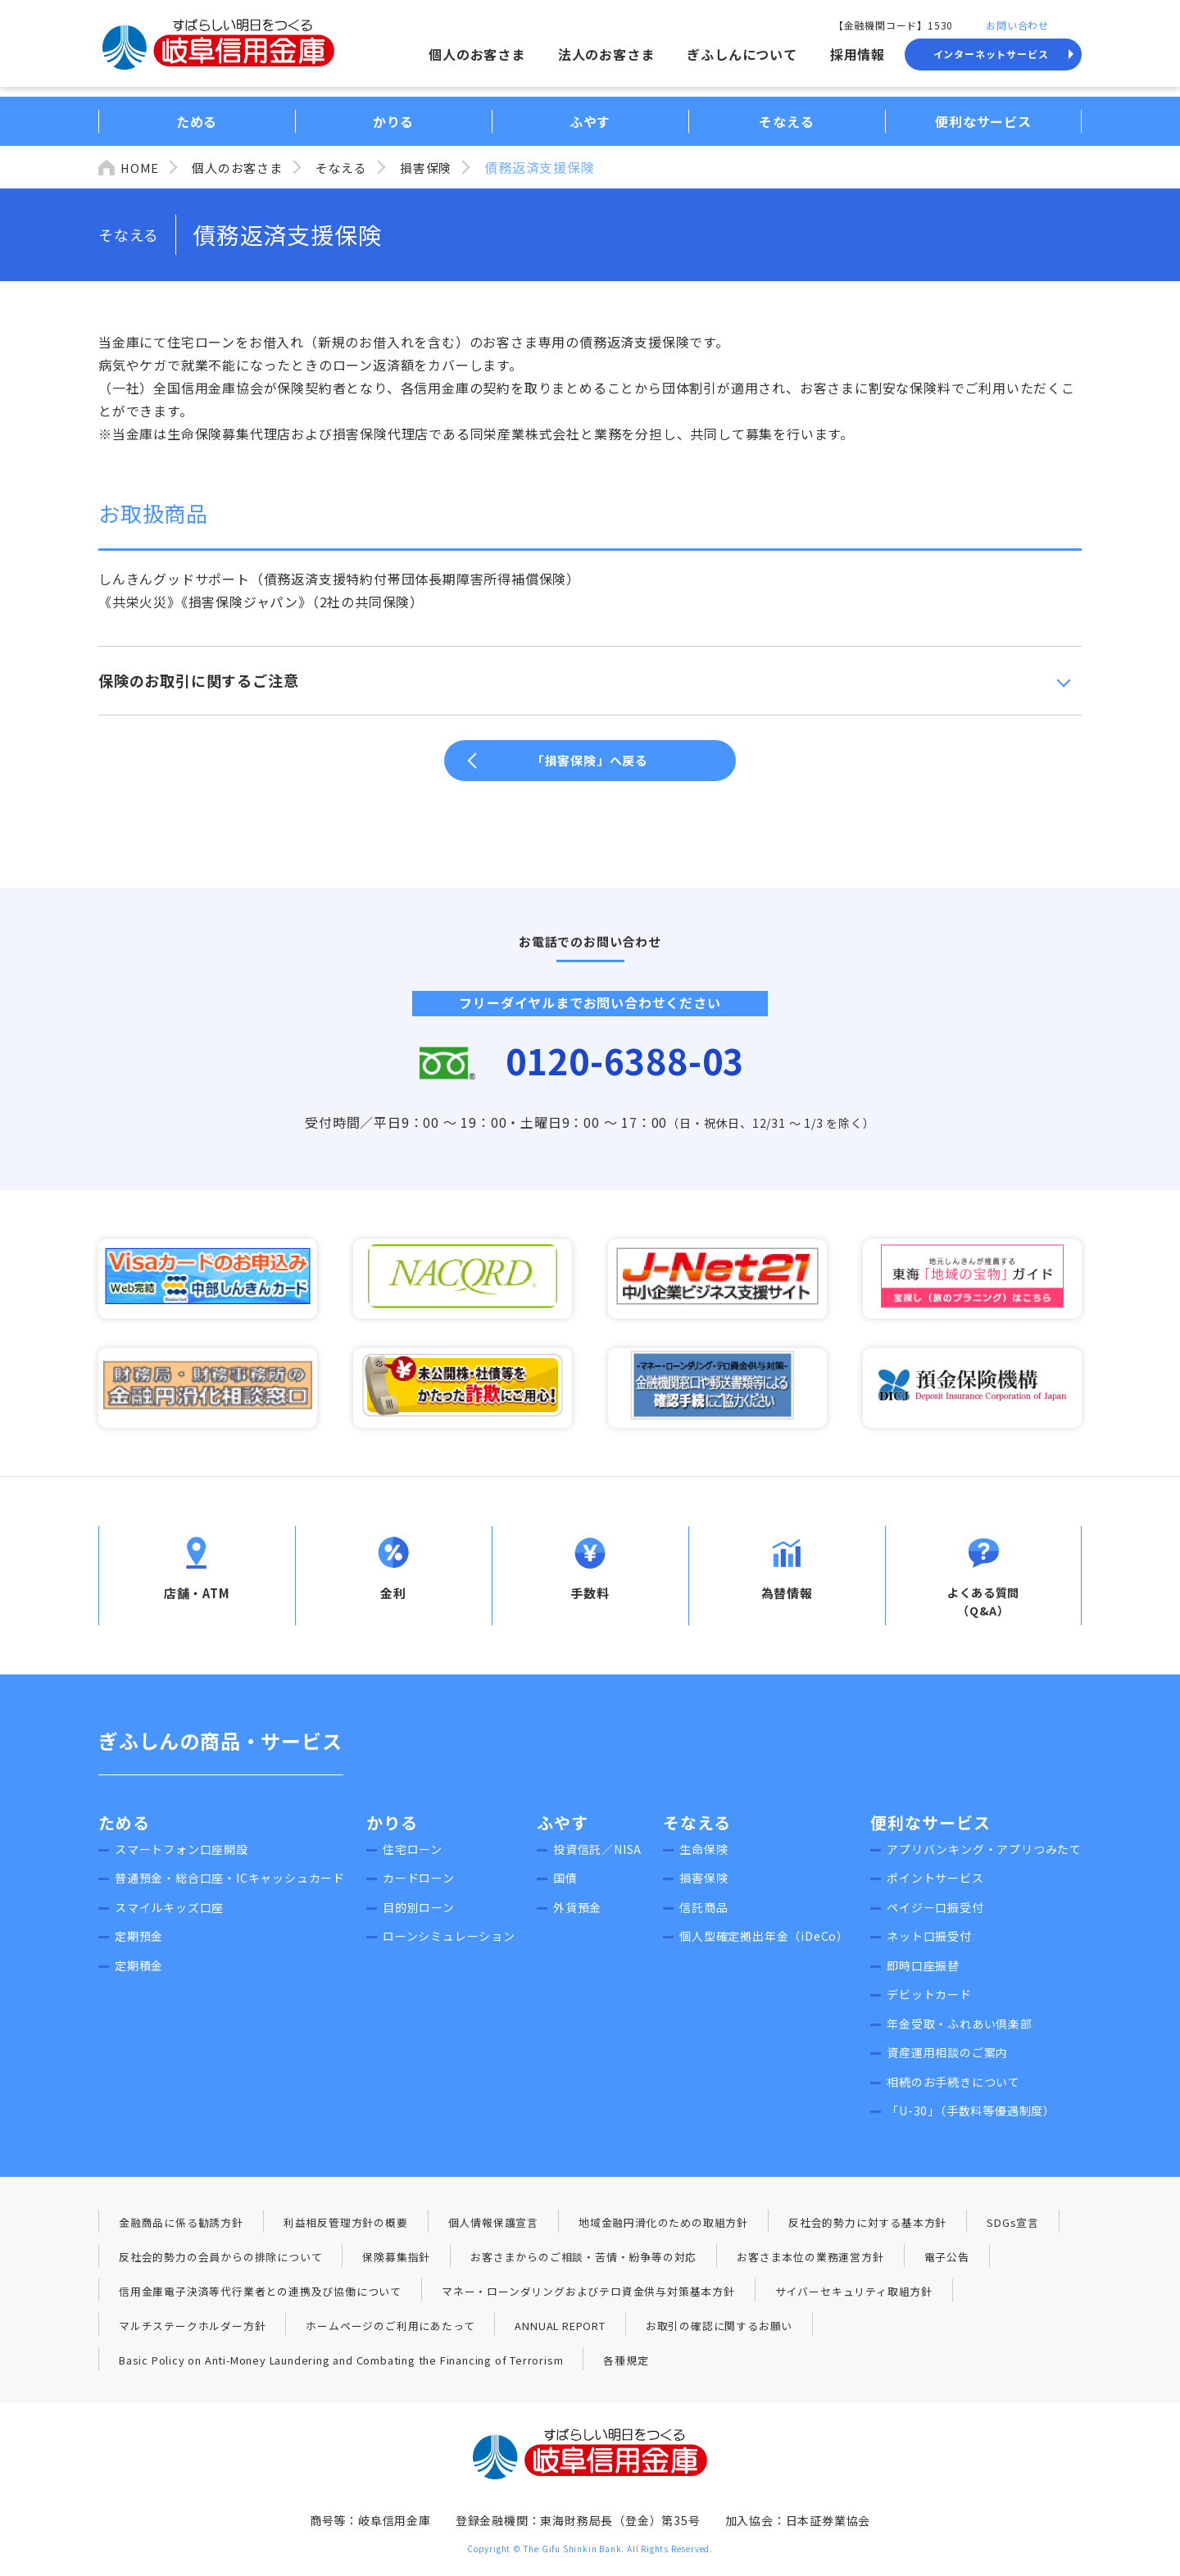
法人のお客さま (606, 54)
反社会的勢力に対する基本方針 (867, 2230)
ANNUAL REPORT (560, 2334)
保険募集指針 (396, 2265)
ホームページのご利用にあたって (390, 2334)
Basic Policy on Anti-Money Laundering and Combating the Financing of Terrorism (342, 2368)
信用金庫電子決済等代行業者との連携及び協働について (260, 2299)
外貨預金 (577, 1915)
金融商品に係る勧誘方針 (181, 2230)
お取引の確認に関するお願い (720, 2334)
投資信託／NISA (597, 1857)
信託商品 (703, 1915)
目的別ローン (419, 1915)
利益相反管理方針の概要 (346, 2230)
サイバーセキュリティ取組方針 (854, 2299)
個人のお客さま (477, 54)
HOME (141, 167)
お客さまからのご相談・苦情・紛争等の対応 (583, 2265)
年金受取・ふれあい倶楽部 (959, 2032)
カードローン (419, 1887)
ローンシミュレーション (449, 1945)
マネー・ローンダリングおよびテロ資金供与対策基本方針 (588, 2299)
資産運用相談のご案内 (947, 2061)
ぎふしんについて (741, 54)
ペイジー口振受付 (935, 1915)
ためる (124, 1830)
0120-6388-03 (627, 1062)
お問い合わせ (1017, 25)
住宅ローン (412, 1857)
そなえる (351, 167)
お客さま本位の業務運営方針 (810, 2265)
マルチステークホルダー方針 (192, 2334)
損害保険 (438, 167)
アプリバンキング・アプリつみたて (984, 1857)
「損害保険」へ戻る (590, 760)
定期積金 (139, 1973)
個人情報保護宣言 (493, 2230)
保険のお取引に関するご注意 (198, 680)
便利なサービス (930, 1830)
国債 (565, 1887)
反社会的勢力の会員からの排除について (220, 2265)
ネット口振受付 (929, 1945)
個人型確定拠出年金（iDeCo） (764, 1945)
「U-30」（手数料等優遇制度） (971, 2119)
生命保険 (703, 1857)
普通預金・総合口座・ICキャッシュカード (230, 1887)
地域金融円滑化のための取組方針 (663, 2230)
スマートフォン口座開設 (181, 1857)
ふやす (562, 1830)
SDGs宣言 (1013, 2230)
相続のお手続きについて (953, 2090)
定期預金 (139, 1945)
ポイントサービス (935, 1887)
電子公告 (946, 2265)
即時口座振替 (923, 1973)
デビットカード (929, 2003)
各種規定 (627, 2368)
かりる (392, 1830)
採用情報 (857, 54)
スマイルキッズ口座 (169, 1915)
